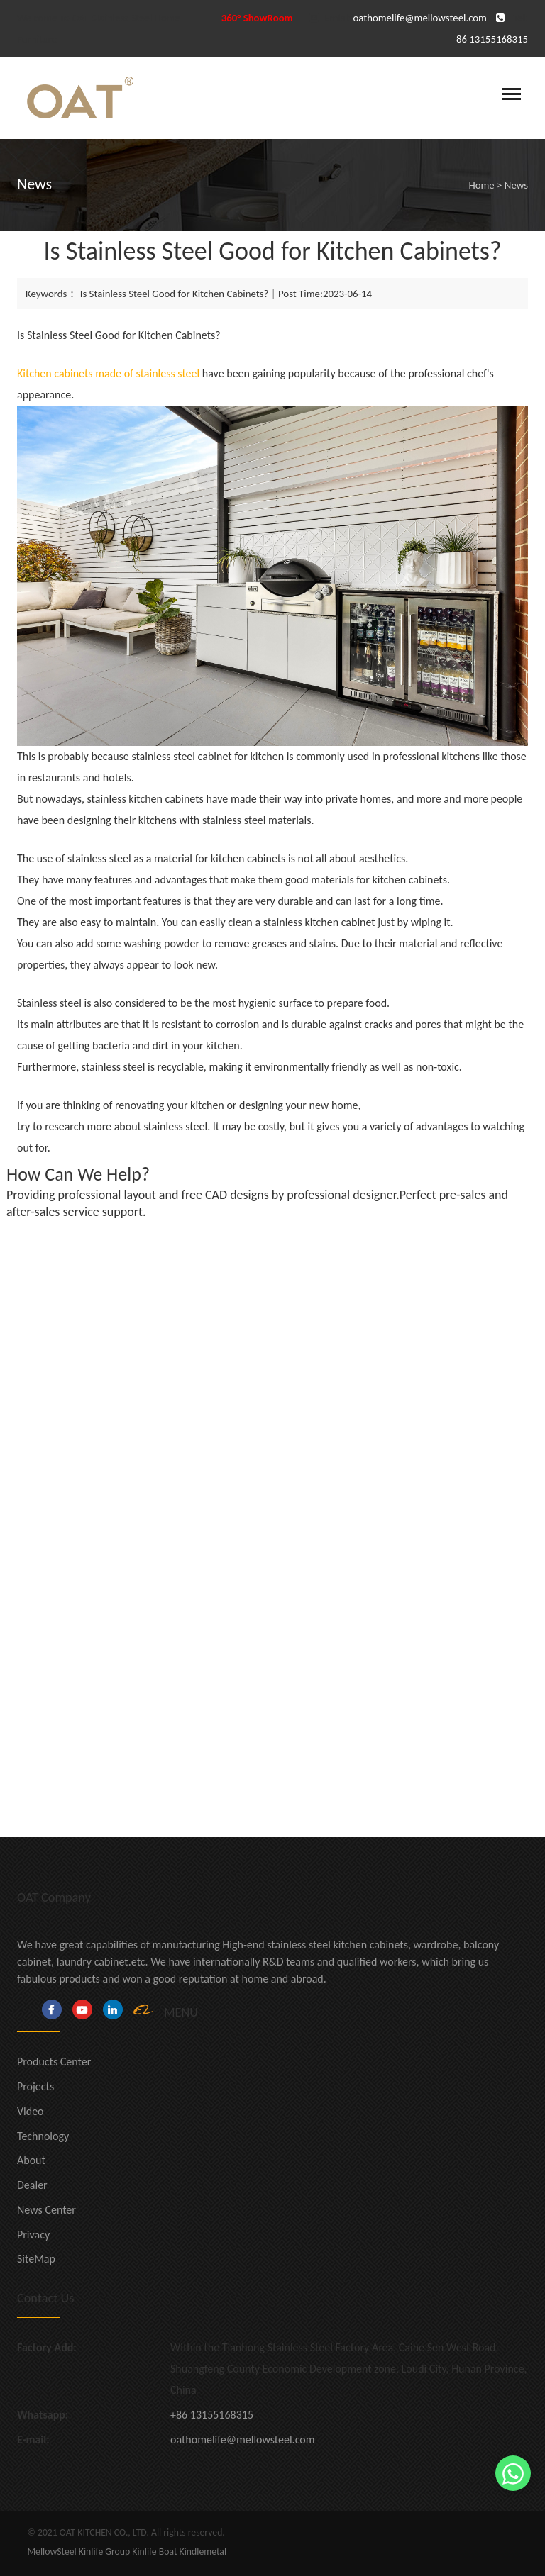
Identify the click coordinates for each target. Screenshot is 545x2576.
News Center (46, 2210)
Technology (43, 2136)
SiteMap (36, 2258)
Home (481, 185)
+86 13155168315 (211, 2414)
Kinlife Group (104, 2552)
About (31, 2160)
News (516, 185)
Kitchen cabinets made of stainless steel (108, 373)
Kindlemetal (203, 2552)
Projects (35, 2086)
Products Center (54, 2061)
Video (30, 2111)
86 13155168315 (492, 39)
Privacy (33, 2234)
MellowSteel (51, 2552)
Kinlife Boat (154, 2552)
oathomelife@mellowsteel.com (420, 17)
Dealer (32, 2185)
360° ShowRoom (257, 17)
